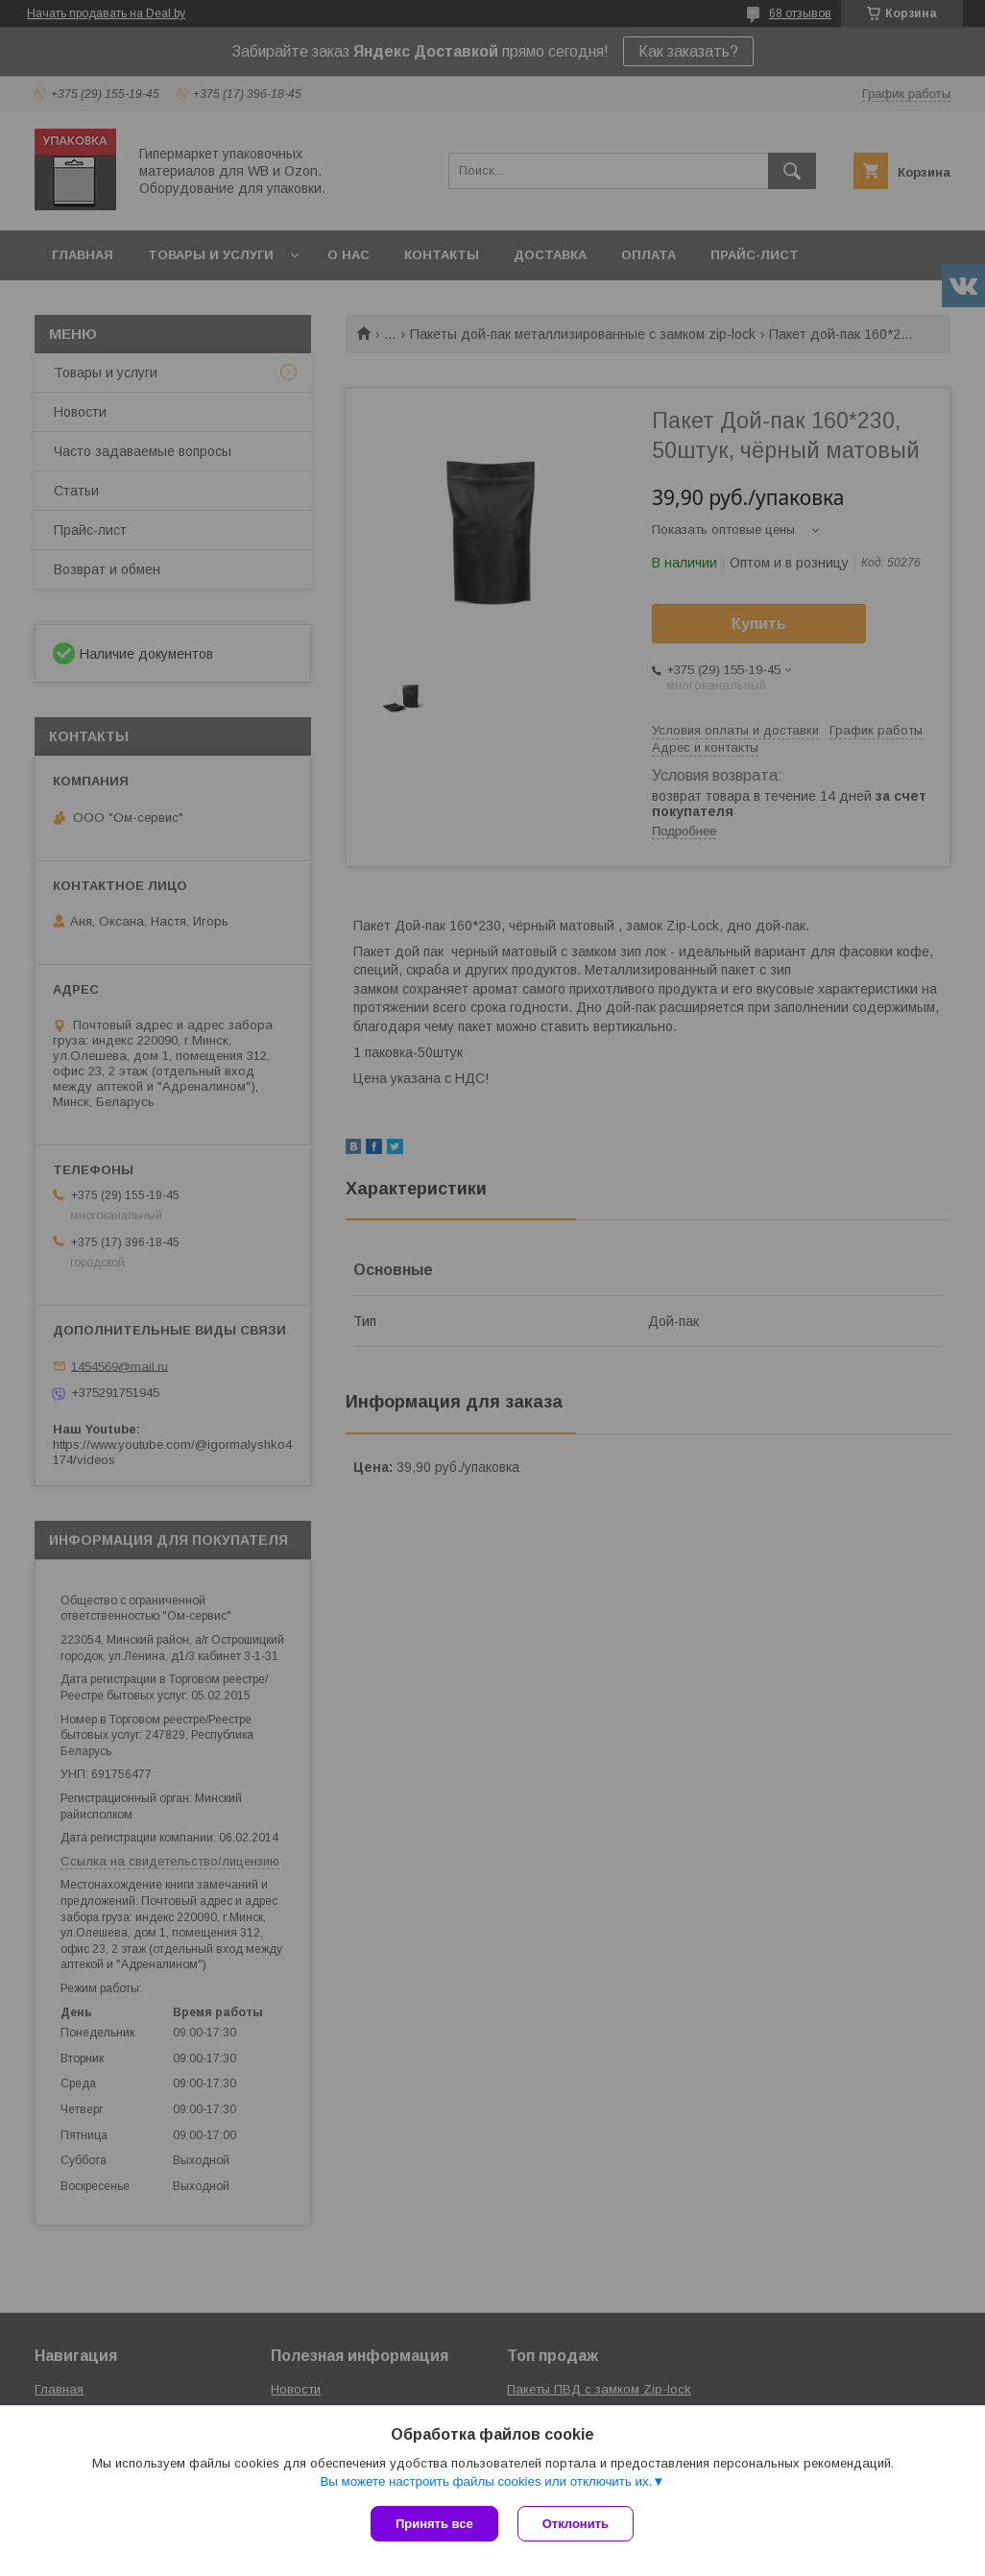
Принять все (434, 2523)
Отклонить (575, 2523)
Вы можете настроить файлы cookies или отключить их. (486, 2481)
